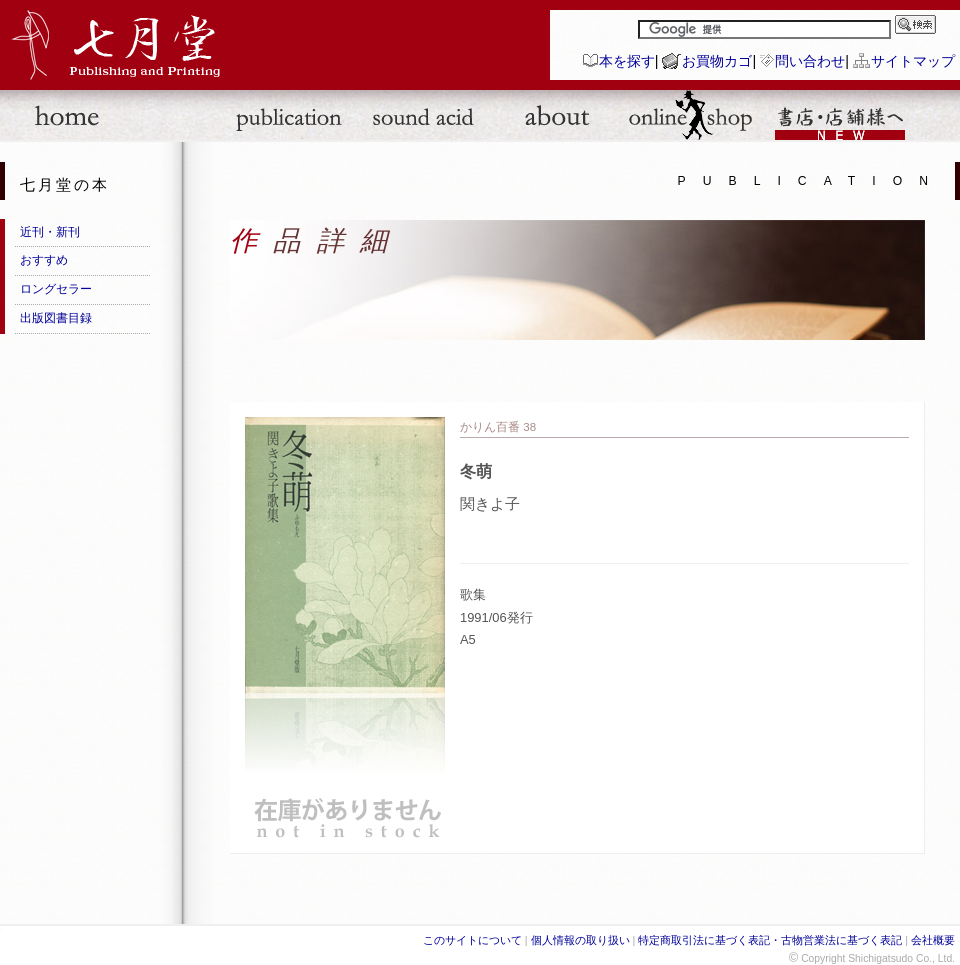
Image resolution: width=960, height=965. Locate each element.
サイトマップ (913, 61)
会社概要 (933, 940)
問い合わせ (810, 61)
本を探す (627, 61)
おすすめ (44, 260)
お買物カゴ (717, 61)
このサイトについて (472, 940)
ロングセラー (56, 289)
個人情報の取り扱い (580, 940)
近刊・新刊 (50, 232)
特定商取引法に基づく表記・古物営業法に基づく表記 (770, 940)
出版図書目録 (56, 318)
